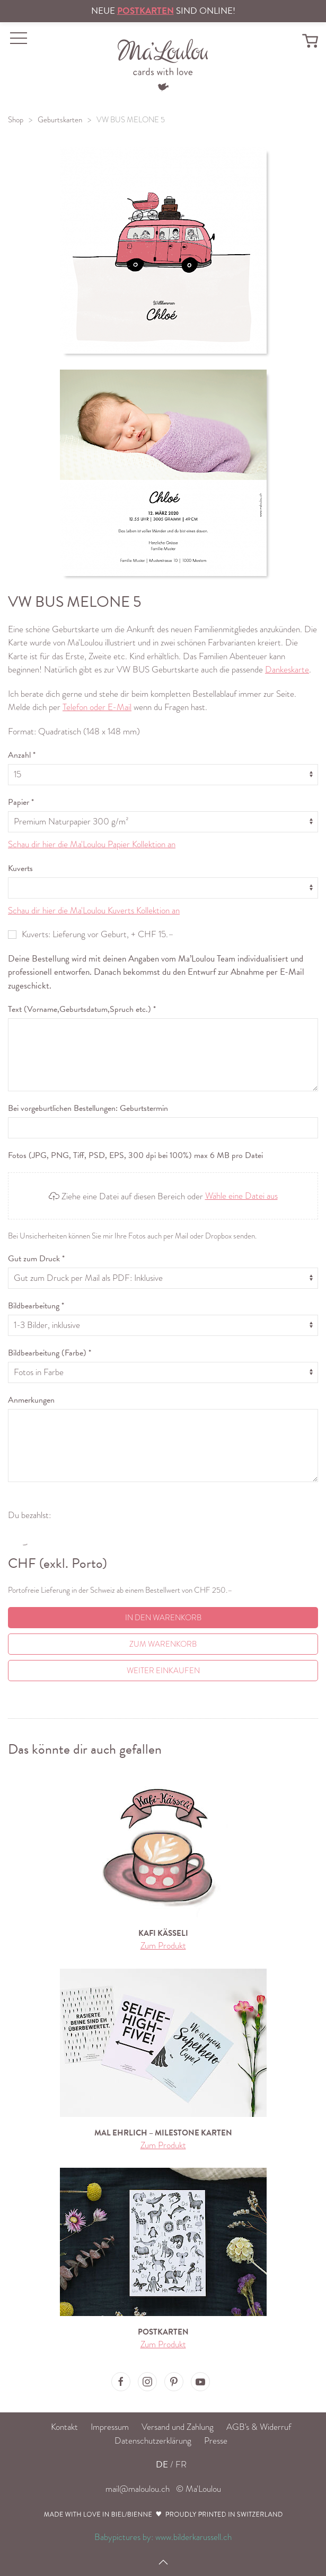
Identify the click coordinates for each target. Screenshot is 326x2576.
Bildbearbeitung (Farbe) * (49, 1353)
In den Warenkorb (163, 1617)
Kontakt (64, 2427)
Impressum (110, 2427)
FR (181, 2464)
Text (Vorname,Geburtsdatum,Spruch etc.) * (82, 1009)
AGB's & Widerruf (258, 2427)
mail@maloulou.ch (137, 2489)
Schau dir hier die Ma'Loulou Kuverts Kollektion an (94, 910)
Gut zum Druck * (36, 1258)
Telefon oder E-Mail (97, 707)
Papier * (21, 802)
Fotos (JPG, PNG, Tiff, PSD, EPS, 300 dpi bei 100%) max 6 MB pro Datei (135, 1155)
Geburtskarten (60, 119)
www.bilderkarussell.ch (193, 2537)
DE (162, 2464)
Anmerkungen (31, 1400)
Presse (215, 2440)
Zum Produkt (163, 1945)
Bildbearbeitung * (36, 1305)
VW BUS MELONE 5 (130, 119)
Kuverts (20, 868)
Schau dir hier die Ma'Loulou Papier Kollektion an (91, 844)
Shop (15, 119)
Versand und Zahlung (178, 2427)
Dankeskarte (287, 669)
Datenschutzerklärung (152, 2440)
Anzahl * (22, 755)
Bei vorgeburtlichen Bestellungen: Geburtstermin (88, 1108)
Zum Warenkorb (163, 1644)
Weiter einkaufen (163, 1670)
